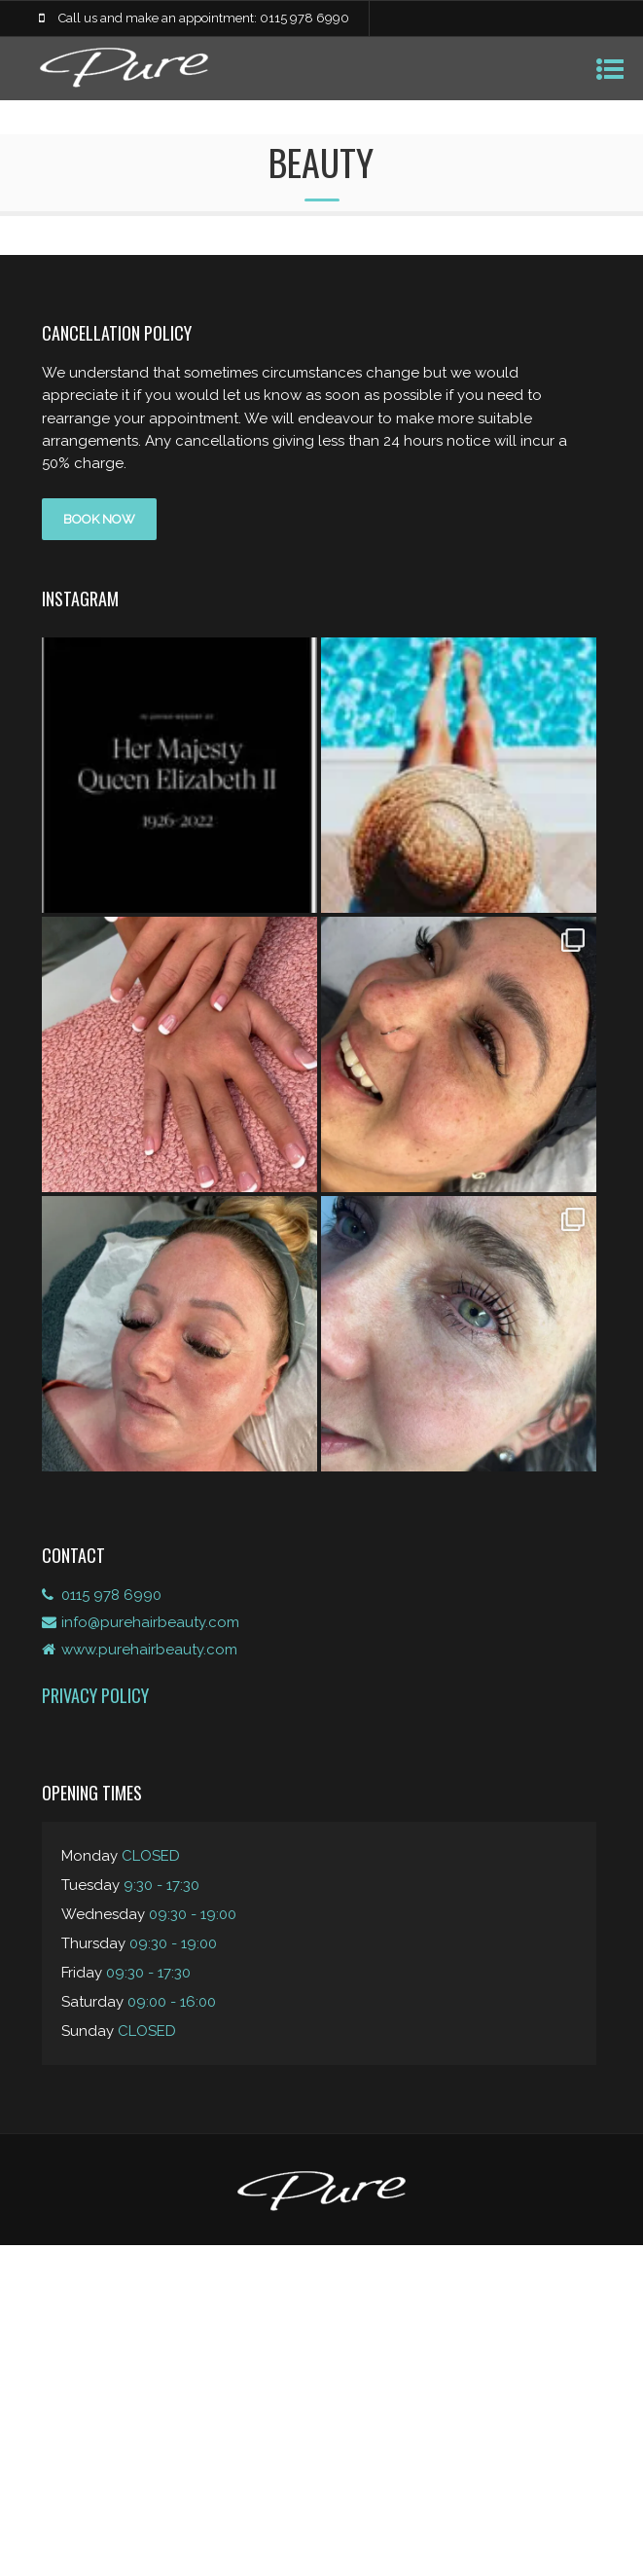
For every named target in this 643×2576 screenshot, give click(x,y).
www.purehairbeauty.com (149, 1649)
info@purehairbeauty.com (150, 1622)
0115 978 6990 (111, 1595)
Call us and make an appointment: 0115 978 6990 (203, 18)
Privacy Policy (95, 1695)
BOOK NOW (99, 519)
